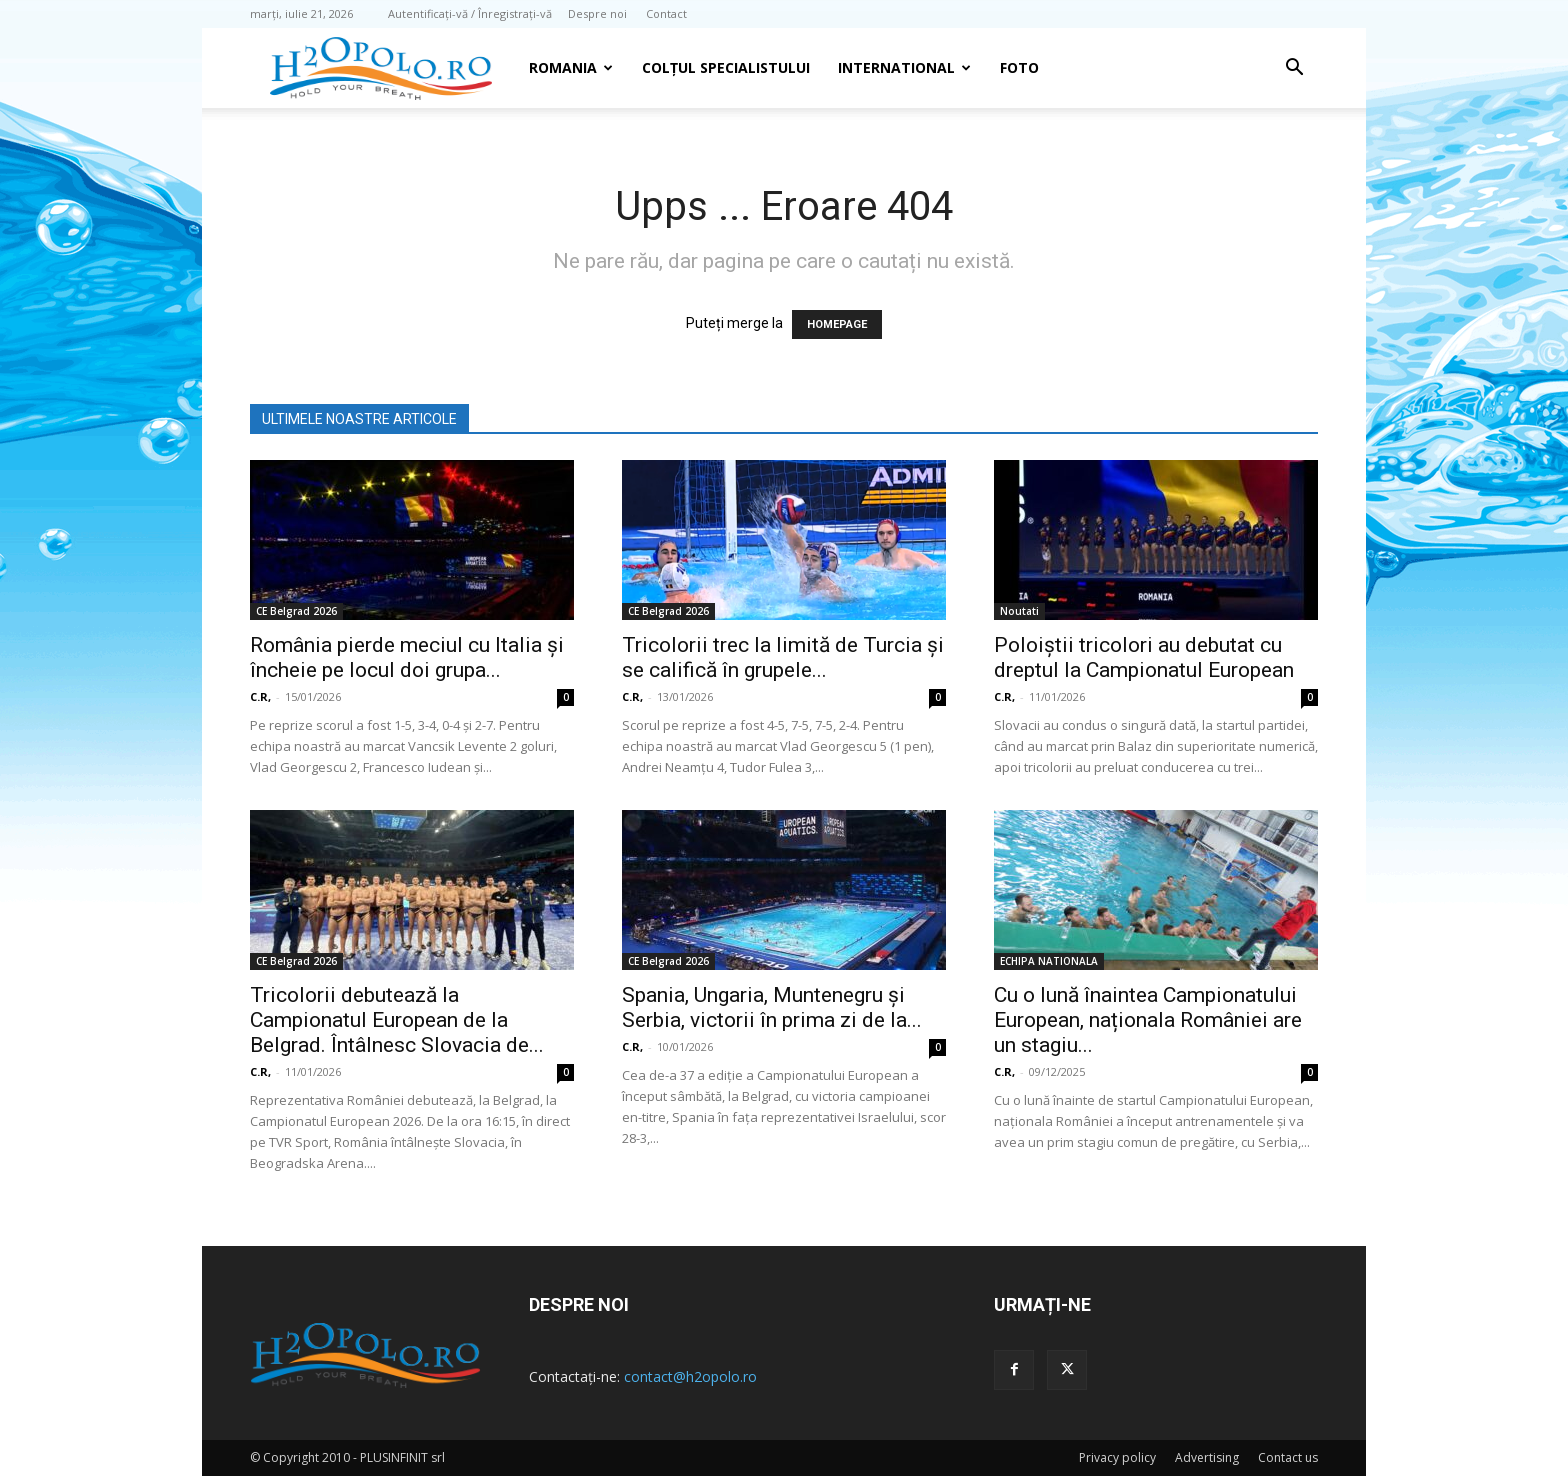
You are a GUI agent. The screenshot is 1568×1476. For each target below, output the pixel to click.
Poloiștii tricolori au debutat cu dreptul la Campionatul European (1144, 657)
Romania (571, 67)
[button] (1294, 69)
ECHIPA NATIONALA (1049, 961)
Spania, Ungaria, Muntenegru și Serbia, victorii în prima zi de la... (772, 1007)
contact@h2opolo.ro (690, 1376)
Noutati (1019, 611)
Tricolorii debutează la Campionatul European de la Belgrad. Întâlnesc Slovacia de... (397, 1020)
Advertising (1207, 1457)
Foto (1019, 67)
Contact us (1288, 1457)
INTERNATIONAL (904, 67)
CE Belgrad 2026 (296, 611)
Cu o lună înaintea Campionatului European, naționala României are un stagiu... (1148, 1020)
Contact (666, 13)
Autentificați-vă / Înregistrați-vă (470, 13)
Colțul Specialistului (726, 67)
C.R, (260, 696)
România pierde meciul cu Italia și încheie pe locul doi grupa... (407, 657)
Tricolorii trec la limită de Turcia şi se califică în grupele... (783, 657)
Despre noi (597, 13)
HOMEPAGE (837, 324)
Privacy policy (1117, 1457)
